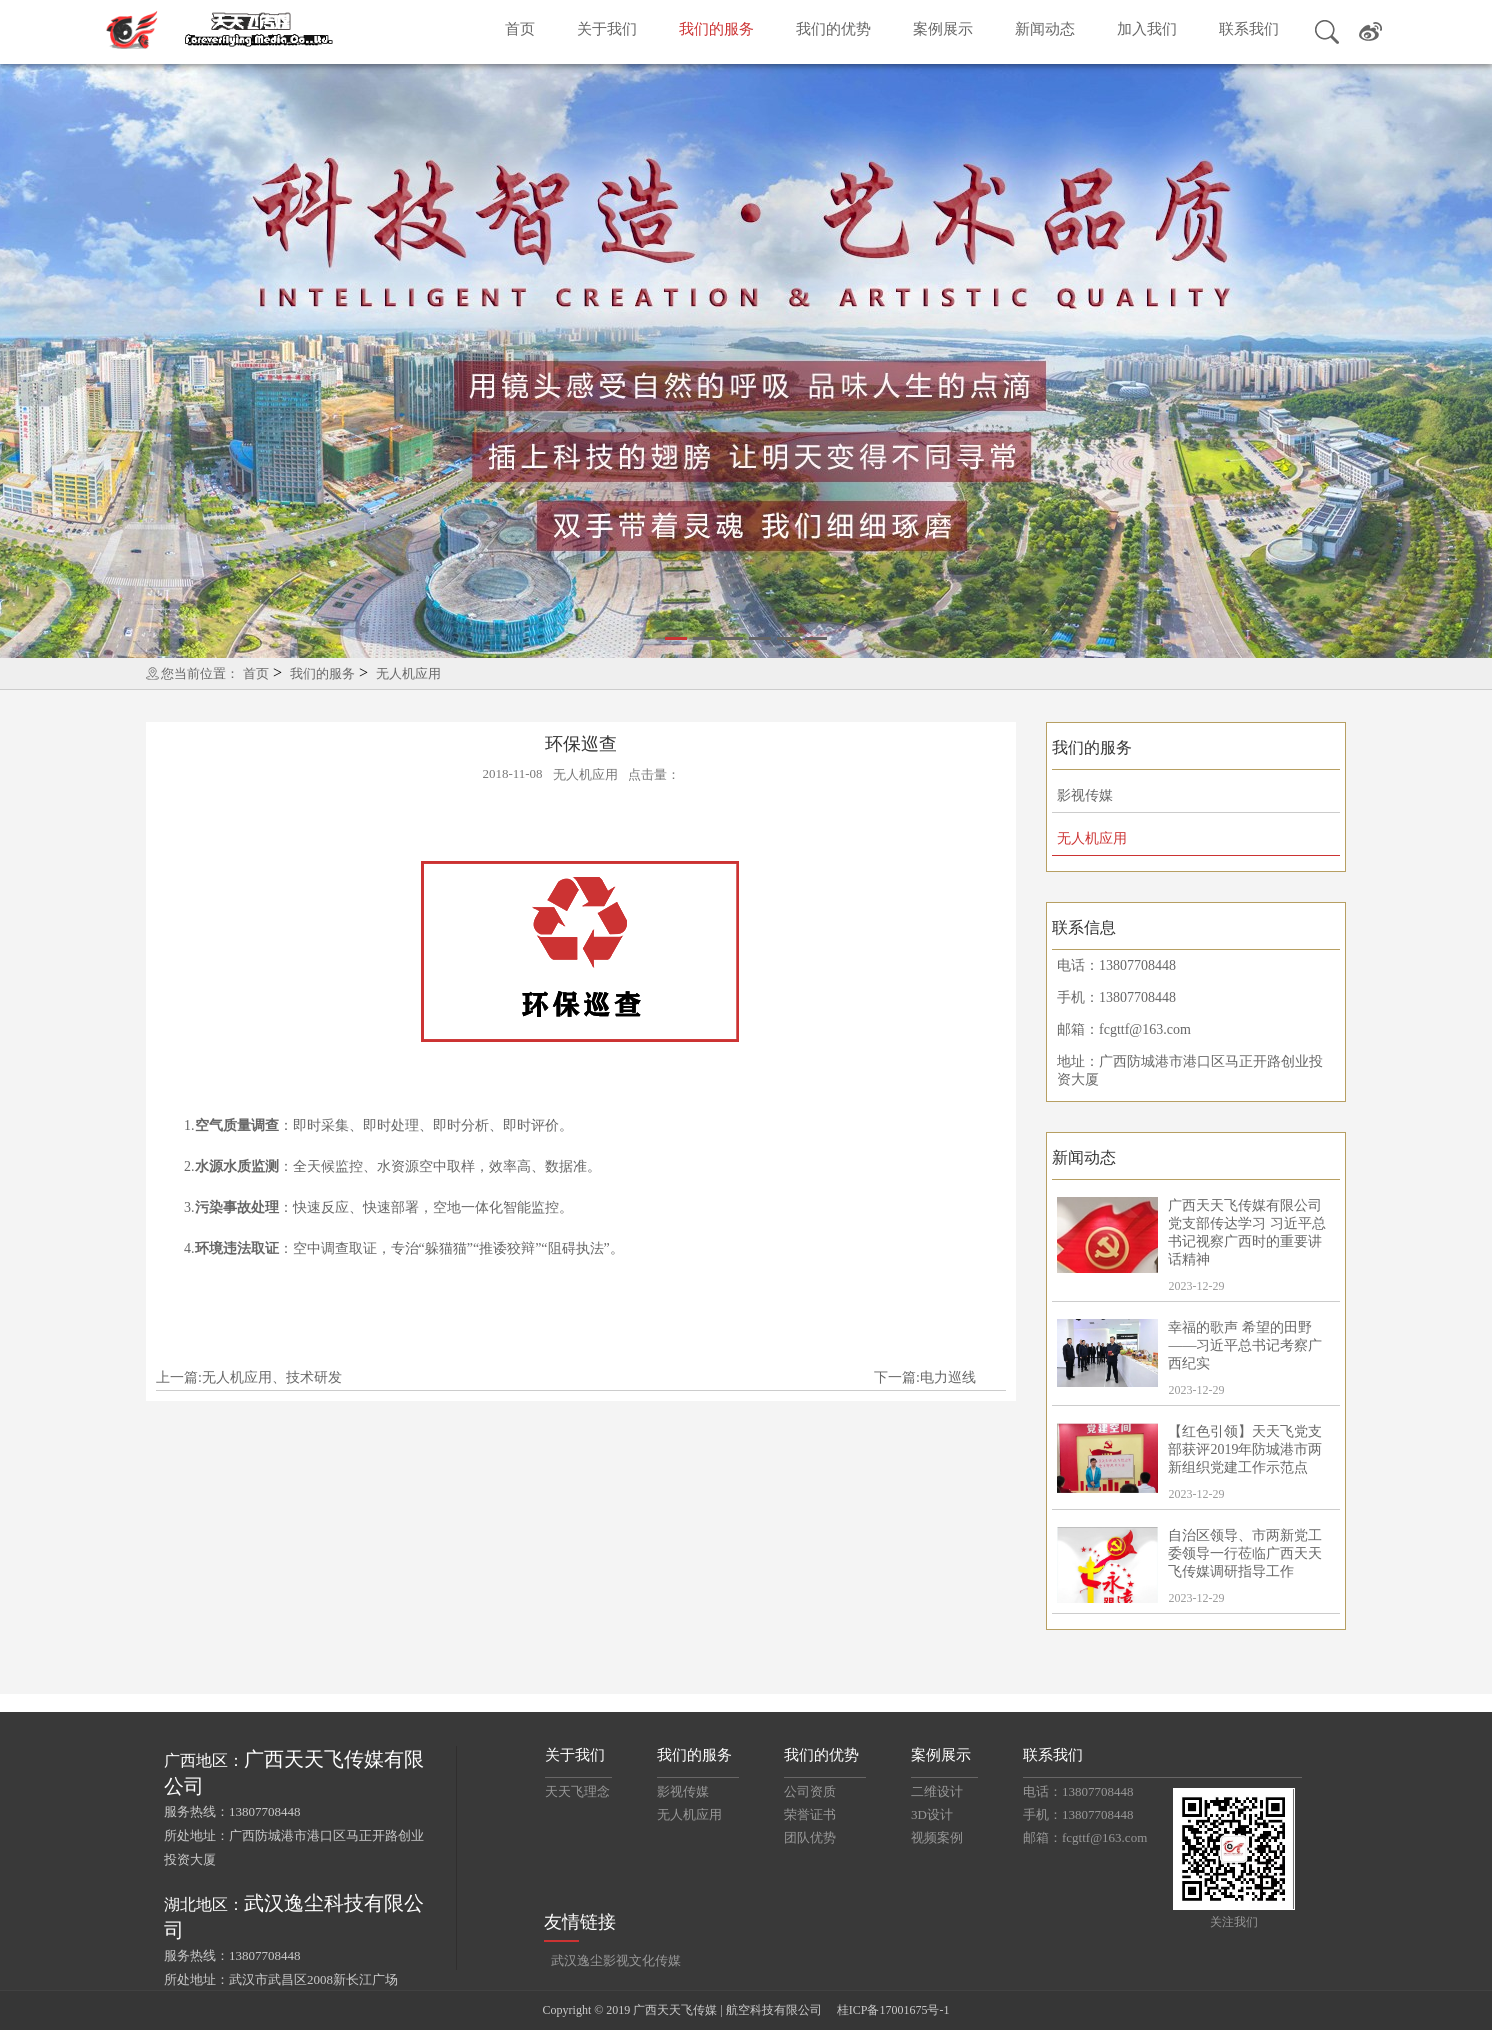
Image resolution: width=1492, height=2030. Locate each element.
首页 (520, 29)
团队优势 (810, 1837)
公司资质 (810, 1791)
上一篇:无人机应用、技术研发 (249, 1377)
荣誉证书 (810, 1814)
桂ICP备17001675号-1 (893, 2010)
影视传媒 (1085, 795)
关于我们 (607, 29)
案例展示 (943, 29)
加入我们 (1147, 29)
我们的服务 (716, 29)
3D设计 (932, 1814)
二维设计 (937, 1791)
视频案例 (937, 1837)
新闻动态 (1045, 29)
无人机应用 (408, 673)
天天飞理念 (577, 1791)
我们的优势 (833, 29)
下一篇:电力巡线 (925, 1377)
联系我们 (1249, 29)
